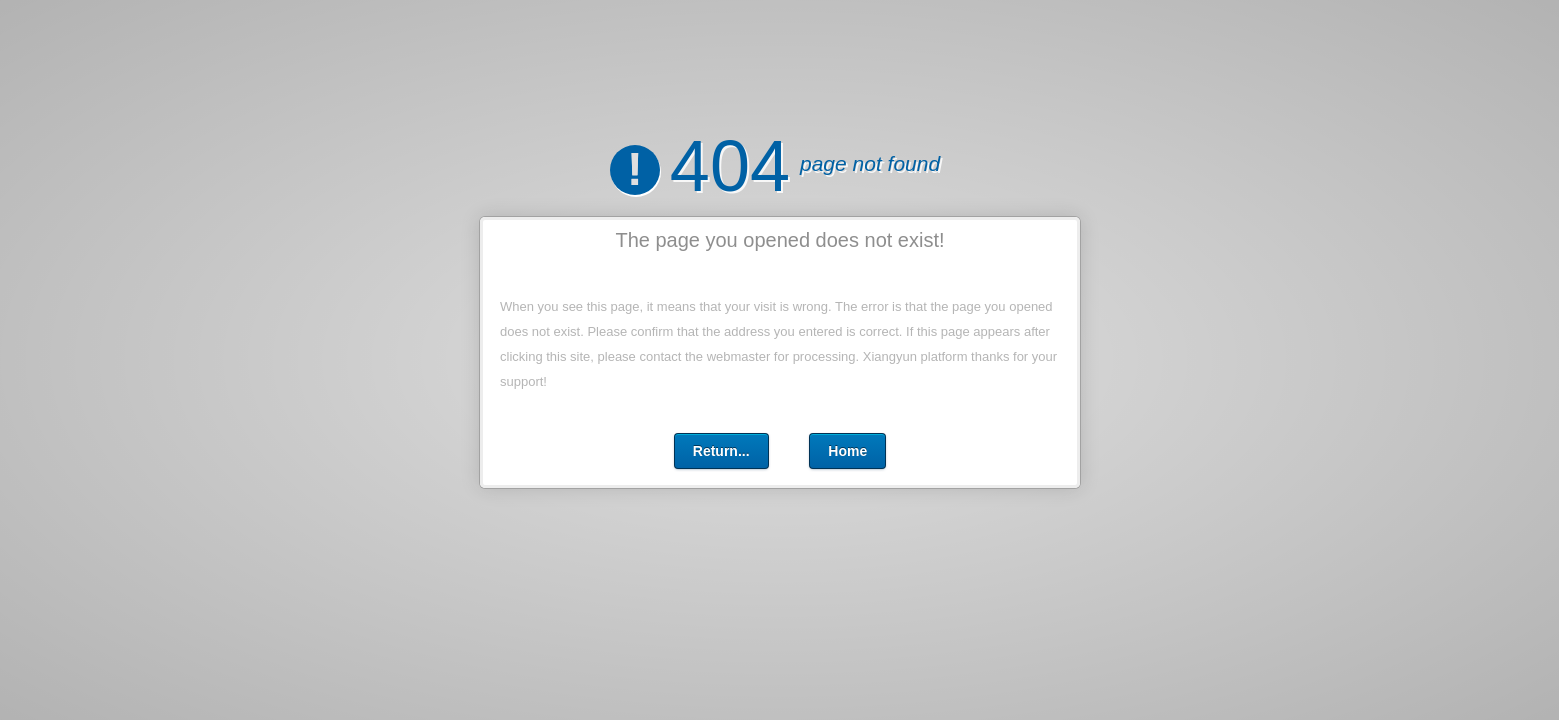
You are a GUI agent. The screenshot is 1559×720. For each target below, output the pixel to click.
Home (847, 451)
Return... (720, 451)
